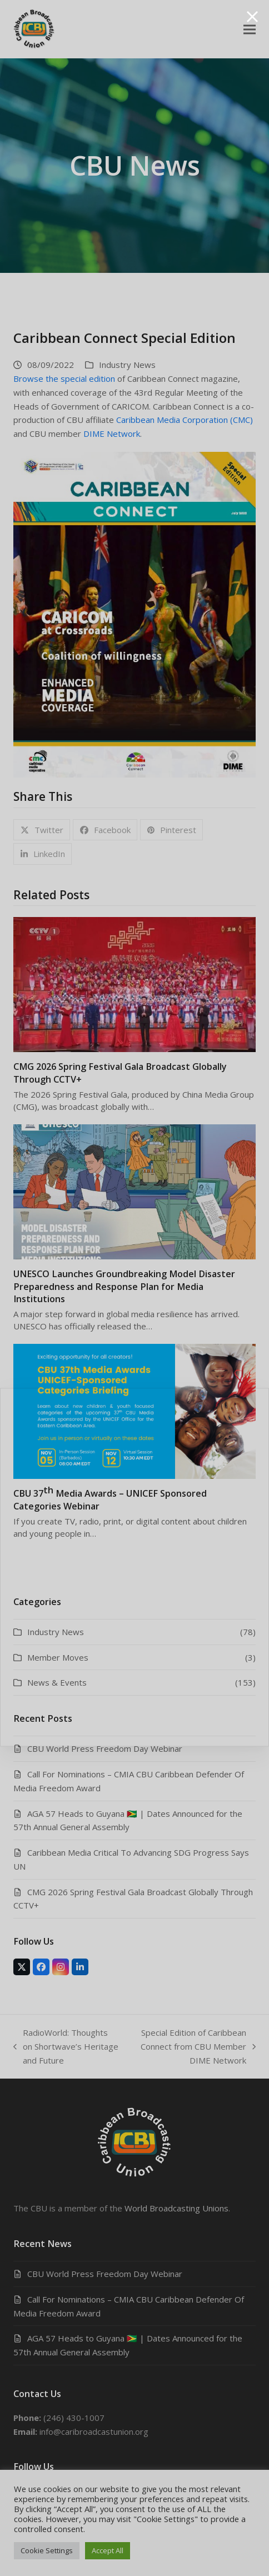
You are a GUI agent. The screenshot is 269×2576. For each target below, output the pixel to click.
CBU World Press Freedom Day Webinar (104, 1748)
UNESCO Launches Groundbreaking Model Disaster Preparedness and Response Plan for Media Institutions (124, 1286)
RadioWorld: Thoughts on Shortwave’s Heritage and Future (65, 2047)
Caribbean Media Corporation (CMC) (184, 419)
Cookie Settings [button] (47, 2550)
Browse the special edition (64, 378)
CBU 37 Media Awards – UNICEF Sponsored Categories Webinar (110, 1498)
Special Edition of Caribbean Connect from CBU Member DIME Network (193, 2047)
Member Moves (57, 1657)
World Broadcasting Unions (176, 2208)
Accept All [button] (107, 2550)
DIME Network (111, 433)
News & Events (57, 1682)
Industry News (127, 364)
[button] (249, 29)
